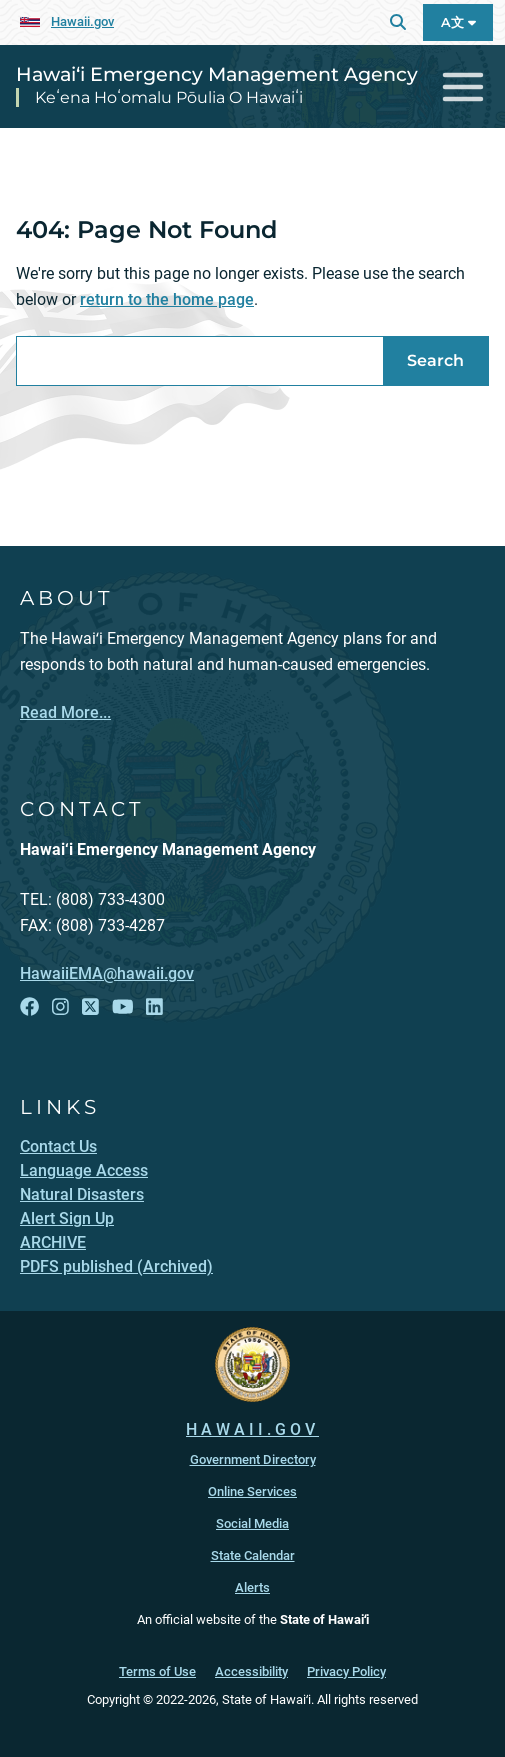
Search (435, 360)
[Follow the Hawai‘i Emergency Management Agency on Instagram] (60, 1007)
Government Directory (253, 1459)
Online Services (252, 1491)
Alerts (252, 1587)
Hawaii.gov (82, 21)
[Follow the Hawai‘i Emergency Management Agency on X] (90, 1007)
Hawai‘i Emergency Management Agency (217, 74)
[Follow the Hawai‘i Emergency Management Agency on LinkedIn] (154, 1007)
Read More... (65, 712)
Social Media (252, 1523)
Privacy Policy (346, 1671)
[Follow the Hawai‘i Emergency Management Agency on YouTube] (123, 1007)
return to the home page (167, 299)
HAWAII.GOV (252, 1429)
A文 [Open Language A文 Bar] (458, 22)
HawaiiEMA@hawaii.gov (107, 973)
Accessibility (251, 1671)
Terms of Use (157, 1671)
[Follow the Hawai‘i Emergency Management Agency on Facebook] (29, 1007)
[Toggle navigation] (463, 86)
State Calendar (253, 1555)
